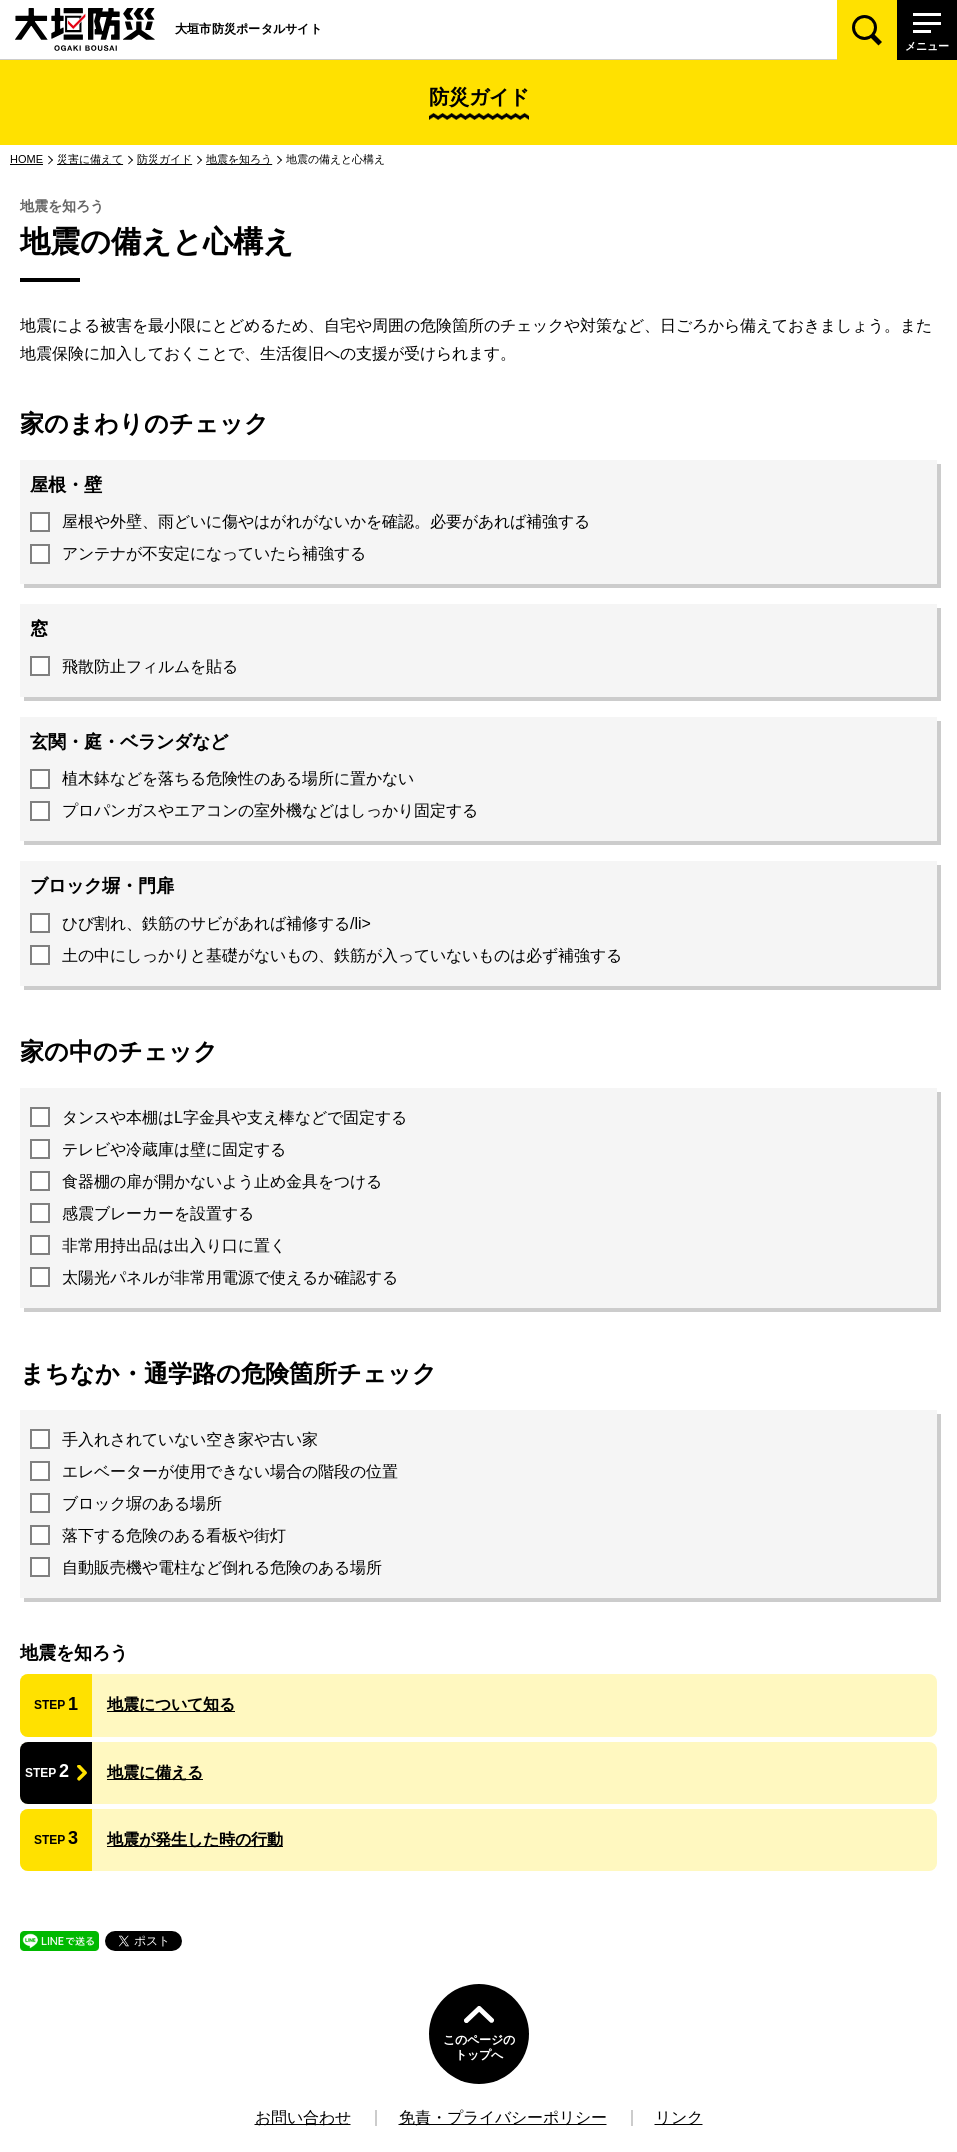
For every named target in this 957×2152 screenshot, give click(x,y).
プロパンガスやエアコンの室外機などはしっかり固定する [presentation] (270, 810)
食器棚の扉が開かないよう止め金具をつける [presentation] (222, 1181)
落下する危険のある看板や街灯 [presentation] (174, 1535)
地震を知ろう (239, 159)
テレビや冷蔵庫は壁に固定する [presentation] (174, 1149)
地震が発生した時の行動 (195, 1839)
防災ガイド (164, 159)
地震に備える (155, 1772)
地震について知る (171, 1704)
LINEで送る (54, 1950)
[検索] (867, 30)
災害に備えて (90, 159)
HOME (26, 159)
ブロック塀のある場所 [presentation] (142, 1503)
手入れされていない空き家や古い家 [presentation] (190, 1439)
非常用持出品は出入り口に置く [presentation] (174, 1245)
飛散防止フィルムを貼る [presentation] (150, 666)
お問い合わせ (303, 2117)
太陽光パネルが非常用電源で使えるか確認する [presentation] (230, 1277)
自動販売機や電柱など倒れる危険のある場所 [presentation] (222, 1567)
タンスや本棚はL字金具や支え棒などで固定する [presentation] (234, 1117)
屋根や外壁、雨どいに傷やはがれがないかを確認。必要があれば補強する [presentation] (326, 521)
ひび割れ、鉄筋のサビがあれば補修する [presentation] (206, 923)
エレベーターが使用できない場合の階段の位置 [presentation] (230, 1471)
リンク (679, 2117)
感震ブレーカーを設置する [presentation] (158, 1213)
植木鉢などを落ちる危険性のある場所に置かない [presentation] (238, 778)
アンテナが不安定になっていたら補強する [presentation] (214, 553)
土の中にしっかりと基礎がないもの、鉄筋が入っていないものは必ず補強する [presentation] (342, 955)
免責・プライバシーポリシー (503, 2117)
